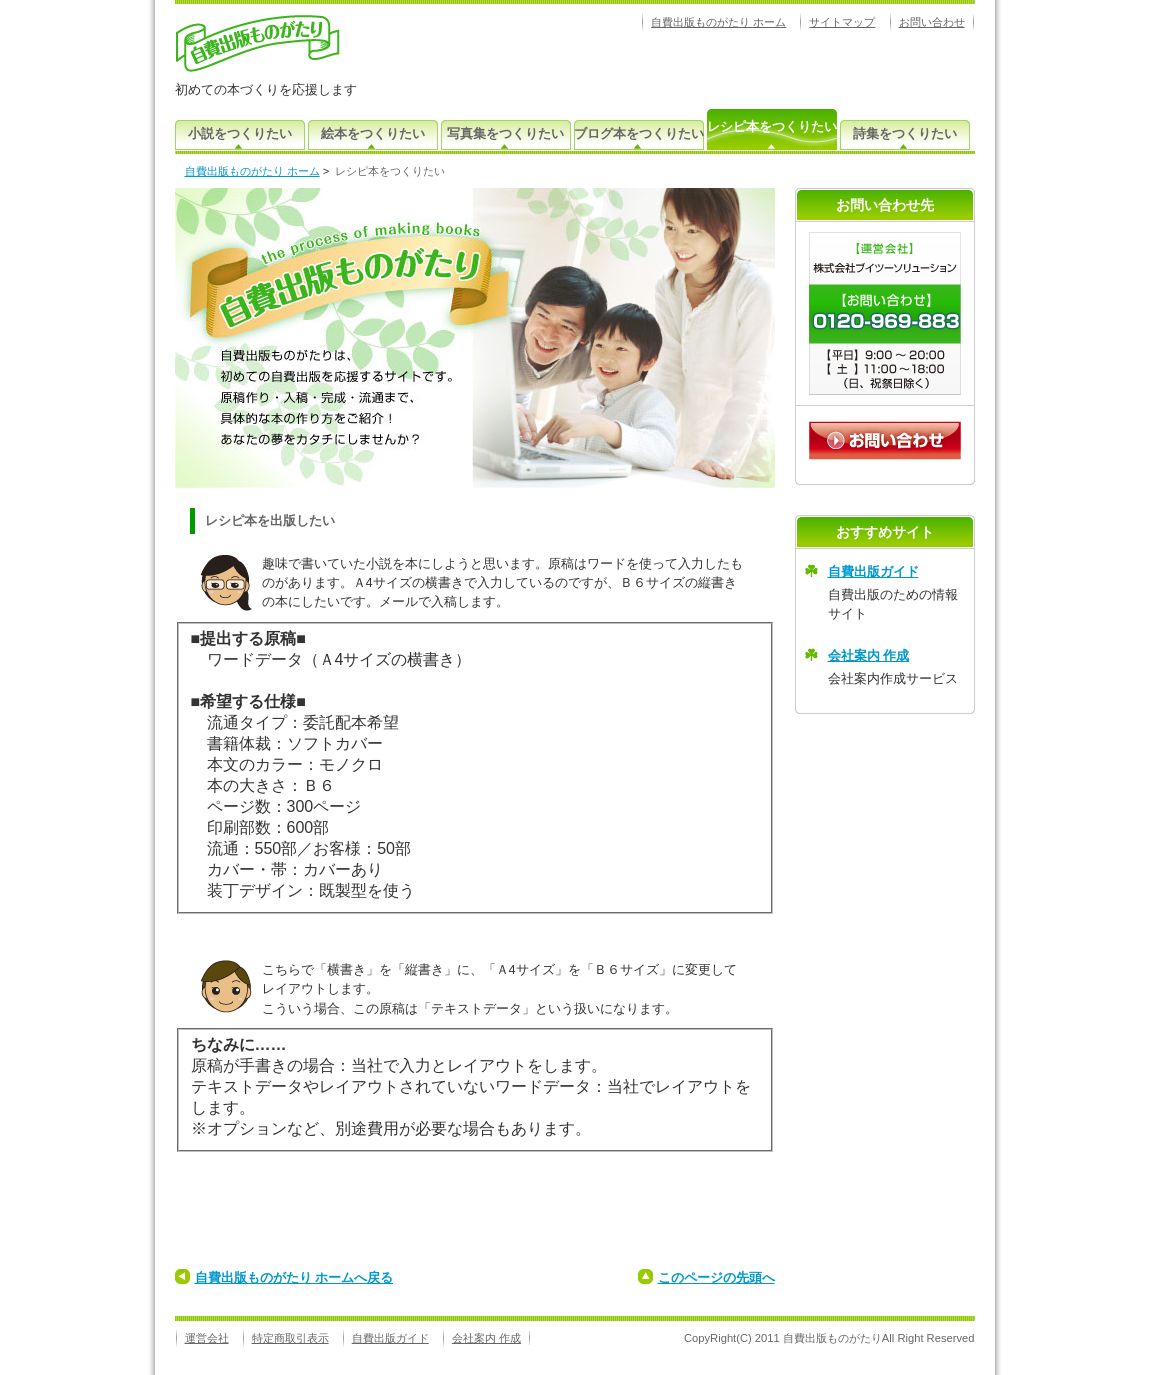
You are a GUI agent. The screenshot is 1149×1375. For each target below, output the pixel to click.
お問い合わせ (932, 22)
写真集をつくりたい (505, 133)
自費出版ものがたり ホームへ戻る (294, 1277)
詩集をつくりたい (905, 133)
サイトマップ (842, 22)
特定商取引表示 (290, 1338)
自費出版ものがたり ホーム (718, 22)
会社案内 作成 (869, 655)
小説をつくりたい (240, 133)
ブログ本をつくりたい (639, 133)
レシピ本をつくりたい (772, 126)
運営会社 (207, 1338)
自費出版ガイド (873, 571)
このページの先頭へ (716, 1277)
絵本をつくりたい (373, 133)
